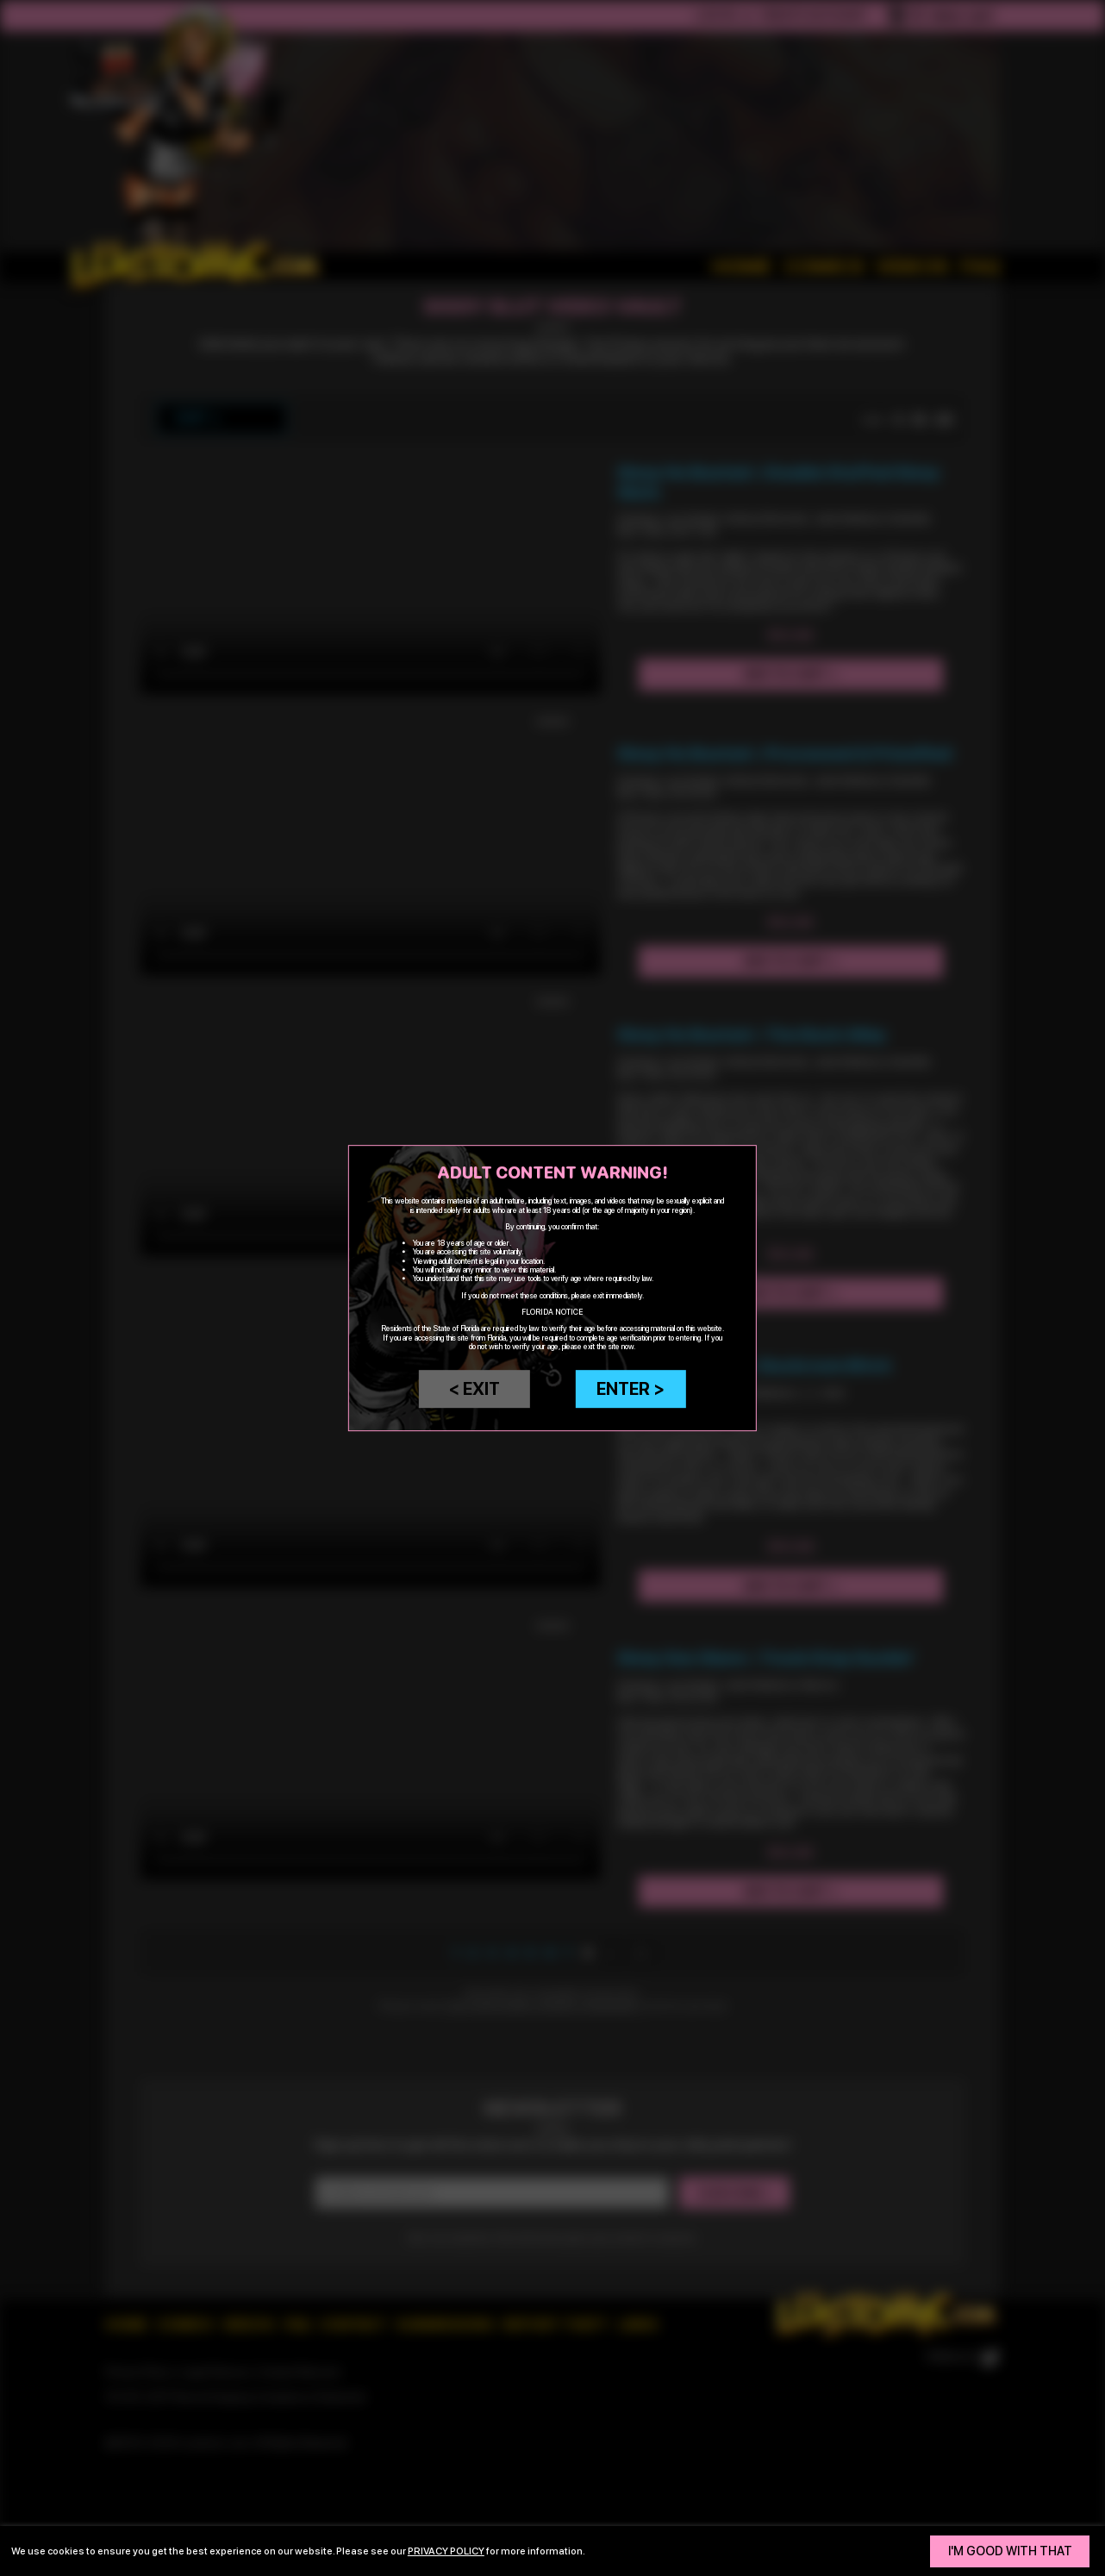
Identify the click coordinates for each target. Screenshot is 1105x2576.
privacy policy (446, 2551)
